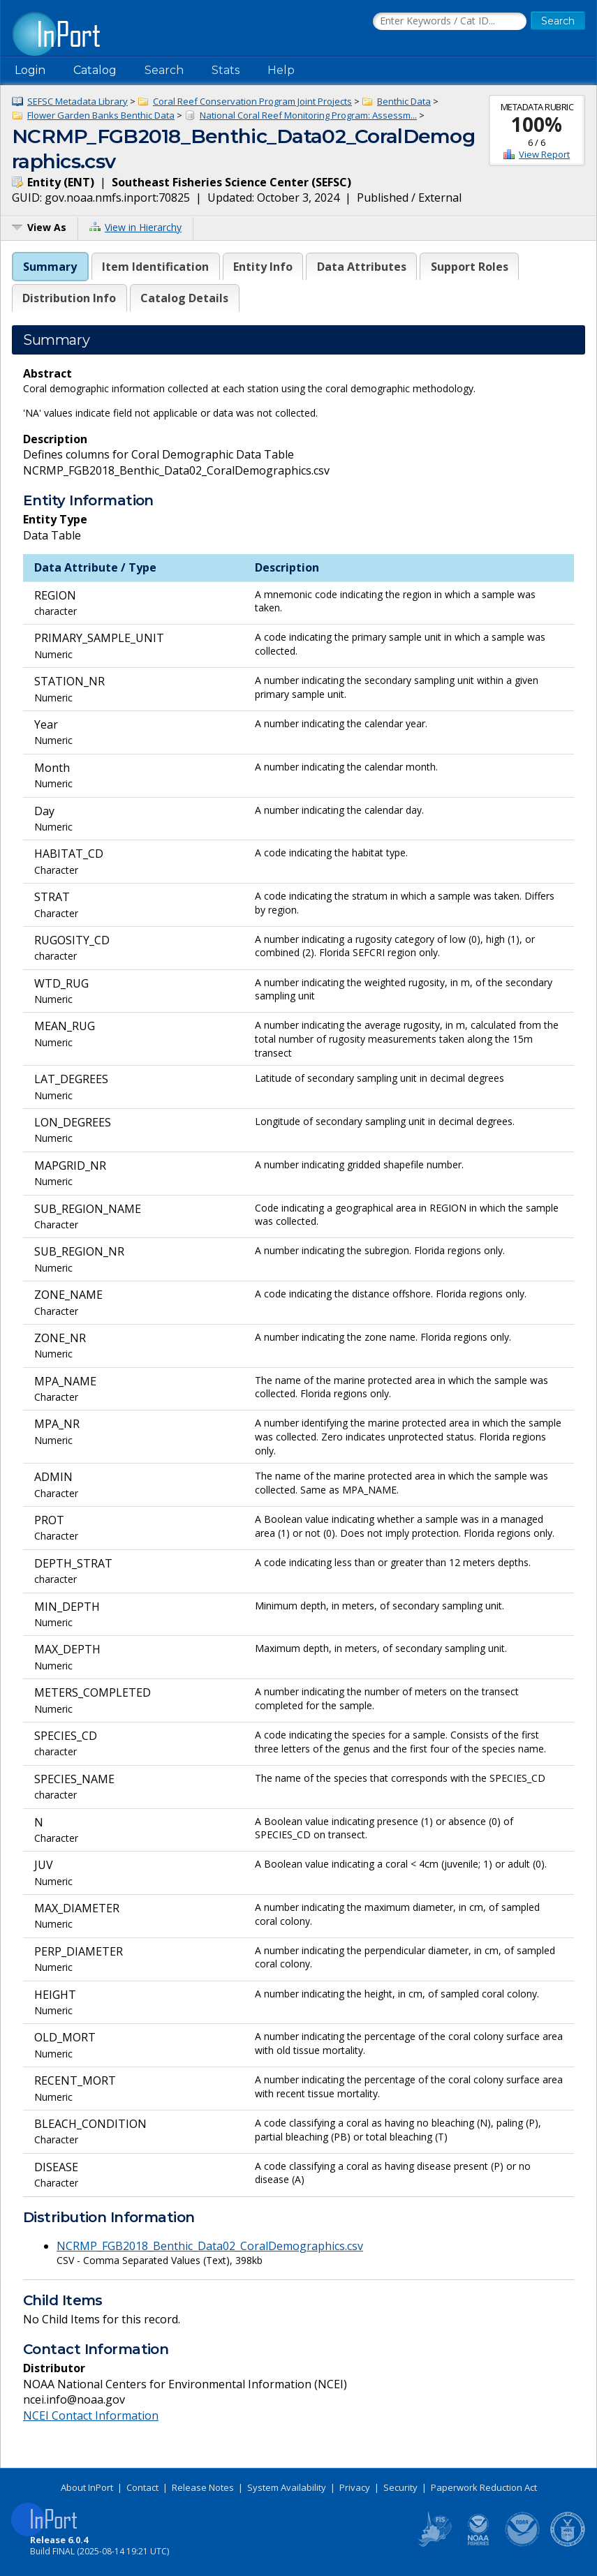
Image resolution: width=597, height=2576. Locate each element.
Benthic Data (404, 101)
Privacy (354, 2487)
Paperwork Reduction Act (484, 2487)
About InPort (87, 2487)
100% (536, 124)
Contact (142, 2487)
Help (281, 70)
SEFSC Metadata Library (77, 101)
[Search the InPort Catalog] (449, 22)
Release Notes (203, 2487)
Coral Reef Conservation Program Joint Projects (252, 101)
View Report (544, 154)
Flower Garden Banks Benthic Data (101, 115)
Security (400, 2487)
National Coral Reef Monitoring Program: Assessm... (308, 115)
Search (164, 70)
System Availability (286, 2487)
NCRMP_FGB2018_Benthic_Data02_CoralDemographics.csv (210, 2246)
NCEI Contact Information (91, 2415)
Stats (225, 70)
